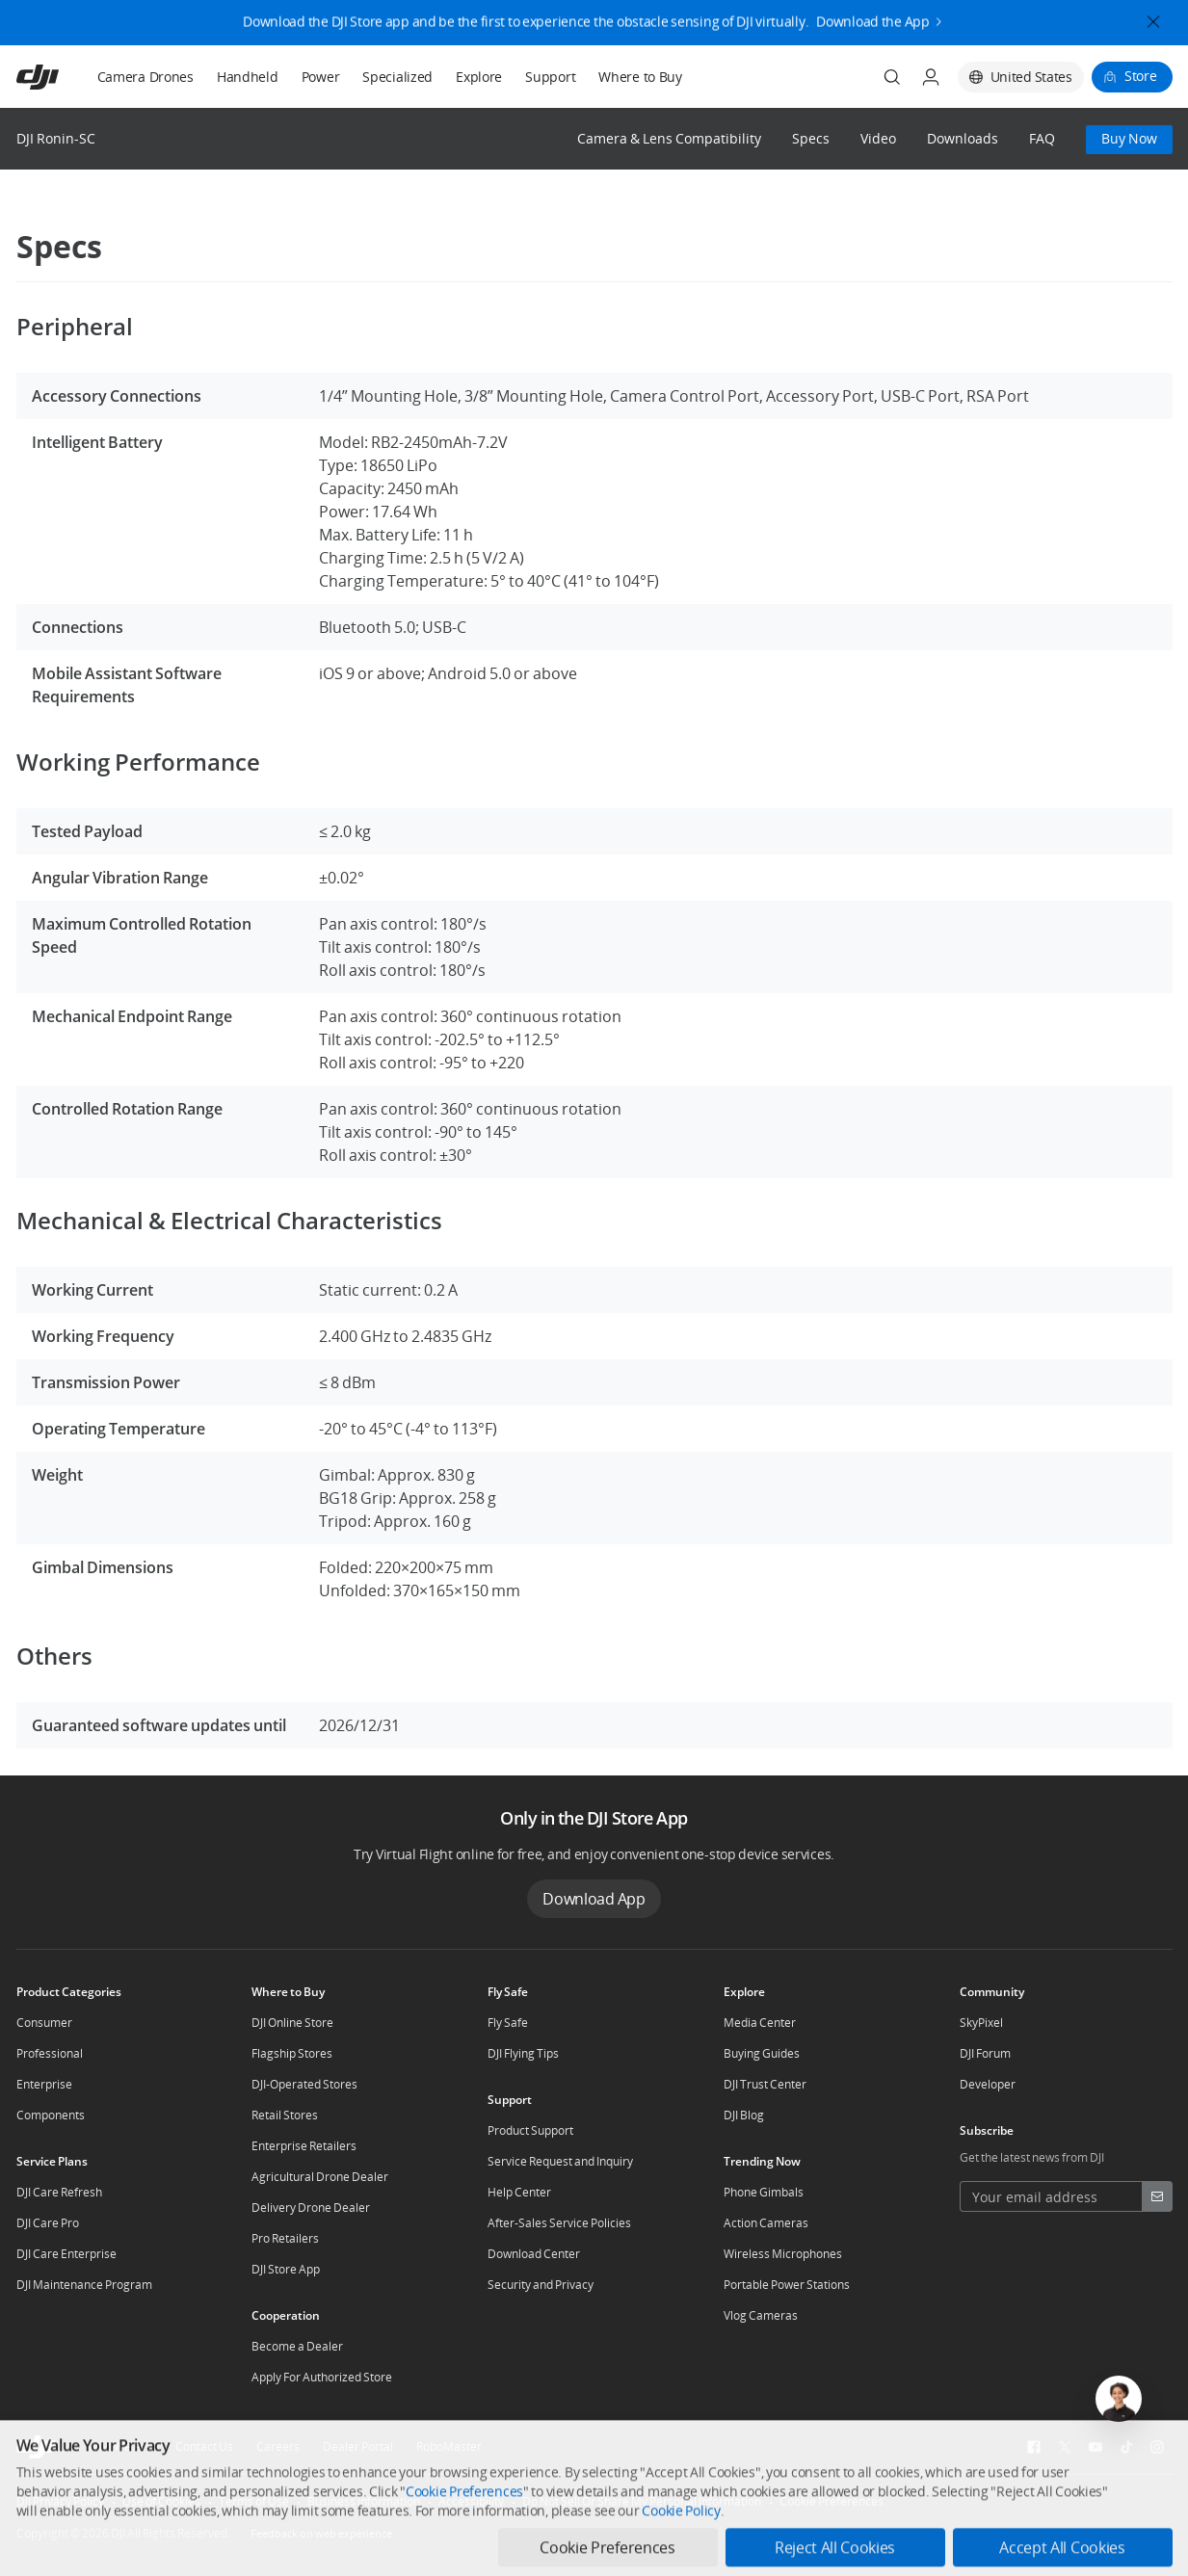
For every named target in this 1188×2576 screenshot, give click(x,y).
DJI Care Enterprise (66, 2254)
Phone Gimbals (764, 2192)
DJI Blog (744, 2115)
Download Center (534, 2254)
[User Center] (930, 77)
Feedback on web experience (321, 2533)
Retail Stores (284, 2115)
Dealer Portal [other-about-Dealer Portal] (358, 2446)
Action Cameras (766, 2223)
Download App (594, 1898)
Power (321, 76)
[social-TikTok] (1126, 2447)
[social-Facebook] (1034, 2447)
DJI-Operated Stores (304, 2084)
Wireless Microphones (783, 2254)
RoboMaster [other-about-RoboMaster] (449, 2446)
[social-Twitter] (1064, 2447)
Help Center (519, 2192)
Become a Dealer (297, 2346)
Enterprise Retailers (303, 2146)
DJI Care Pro (47, 2223)
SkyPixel (981, 2022)
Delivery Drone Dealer (310, 2207)
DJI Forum (985, 2053)
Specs (811, 139)
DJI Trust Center (765, 2084)
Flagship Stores (291, 2053)
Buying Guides (762, 2053)
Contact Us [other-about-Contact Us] (204, 2446)
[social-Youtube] (1095, 2447)
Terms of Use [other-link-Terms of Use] (254, 2501)
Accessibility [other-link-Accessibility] (471, 2501)
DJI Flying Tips (523, 2053)
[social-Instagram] (1157, 2447)
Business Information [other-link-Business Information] (363, 2501)
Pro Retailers (285, 2238)
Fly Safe (508, 2022)
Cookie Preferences (831, 2501)
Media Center (760, 2022)
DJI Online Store (292, 2022)
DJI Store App (285, 2269)
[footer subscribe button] (1157, 2196)
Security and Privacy (541, 2284)
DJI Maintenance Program (84, 2284)
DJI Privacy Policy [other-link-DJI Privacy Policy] (60, 2501)
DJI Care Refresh (59, 2192)
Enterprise (44, 2084)
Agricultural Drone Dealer (319, 2177)
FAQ (1042, 139)
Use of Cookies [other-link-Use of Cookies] (161, 2501)
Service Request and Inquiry (560, 2161)
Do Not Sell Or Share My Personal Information (641, 2501)
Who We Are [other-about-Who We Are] (120, 2446)
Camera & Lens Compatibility (669, 139)
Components (50, 2115)
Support (550, 76)
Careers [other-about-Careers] (278, 2446)
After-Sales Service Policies (559, 2223)
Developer (988, 2084)
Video (878, 139)
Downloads (962, 139)
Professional (49, 2053)
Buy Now (1129, 138)
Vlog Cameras (761, 2315)
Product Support (530, 2130)
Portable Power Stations (787, 2284)
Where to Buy (640, 76)
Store (1140, 75)
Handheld (247, 76)
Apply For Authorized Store (321, 2377)
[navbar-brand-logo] (61, 77)
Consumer (44, 2022)
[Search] (892, 77)
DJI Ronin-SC (55, 138)
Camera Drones (145, 76)
